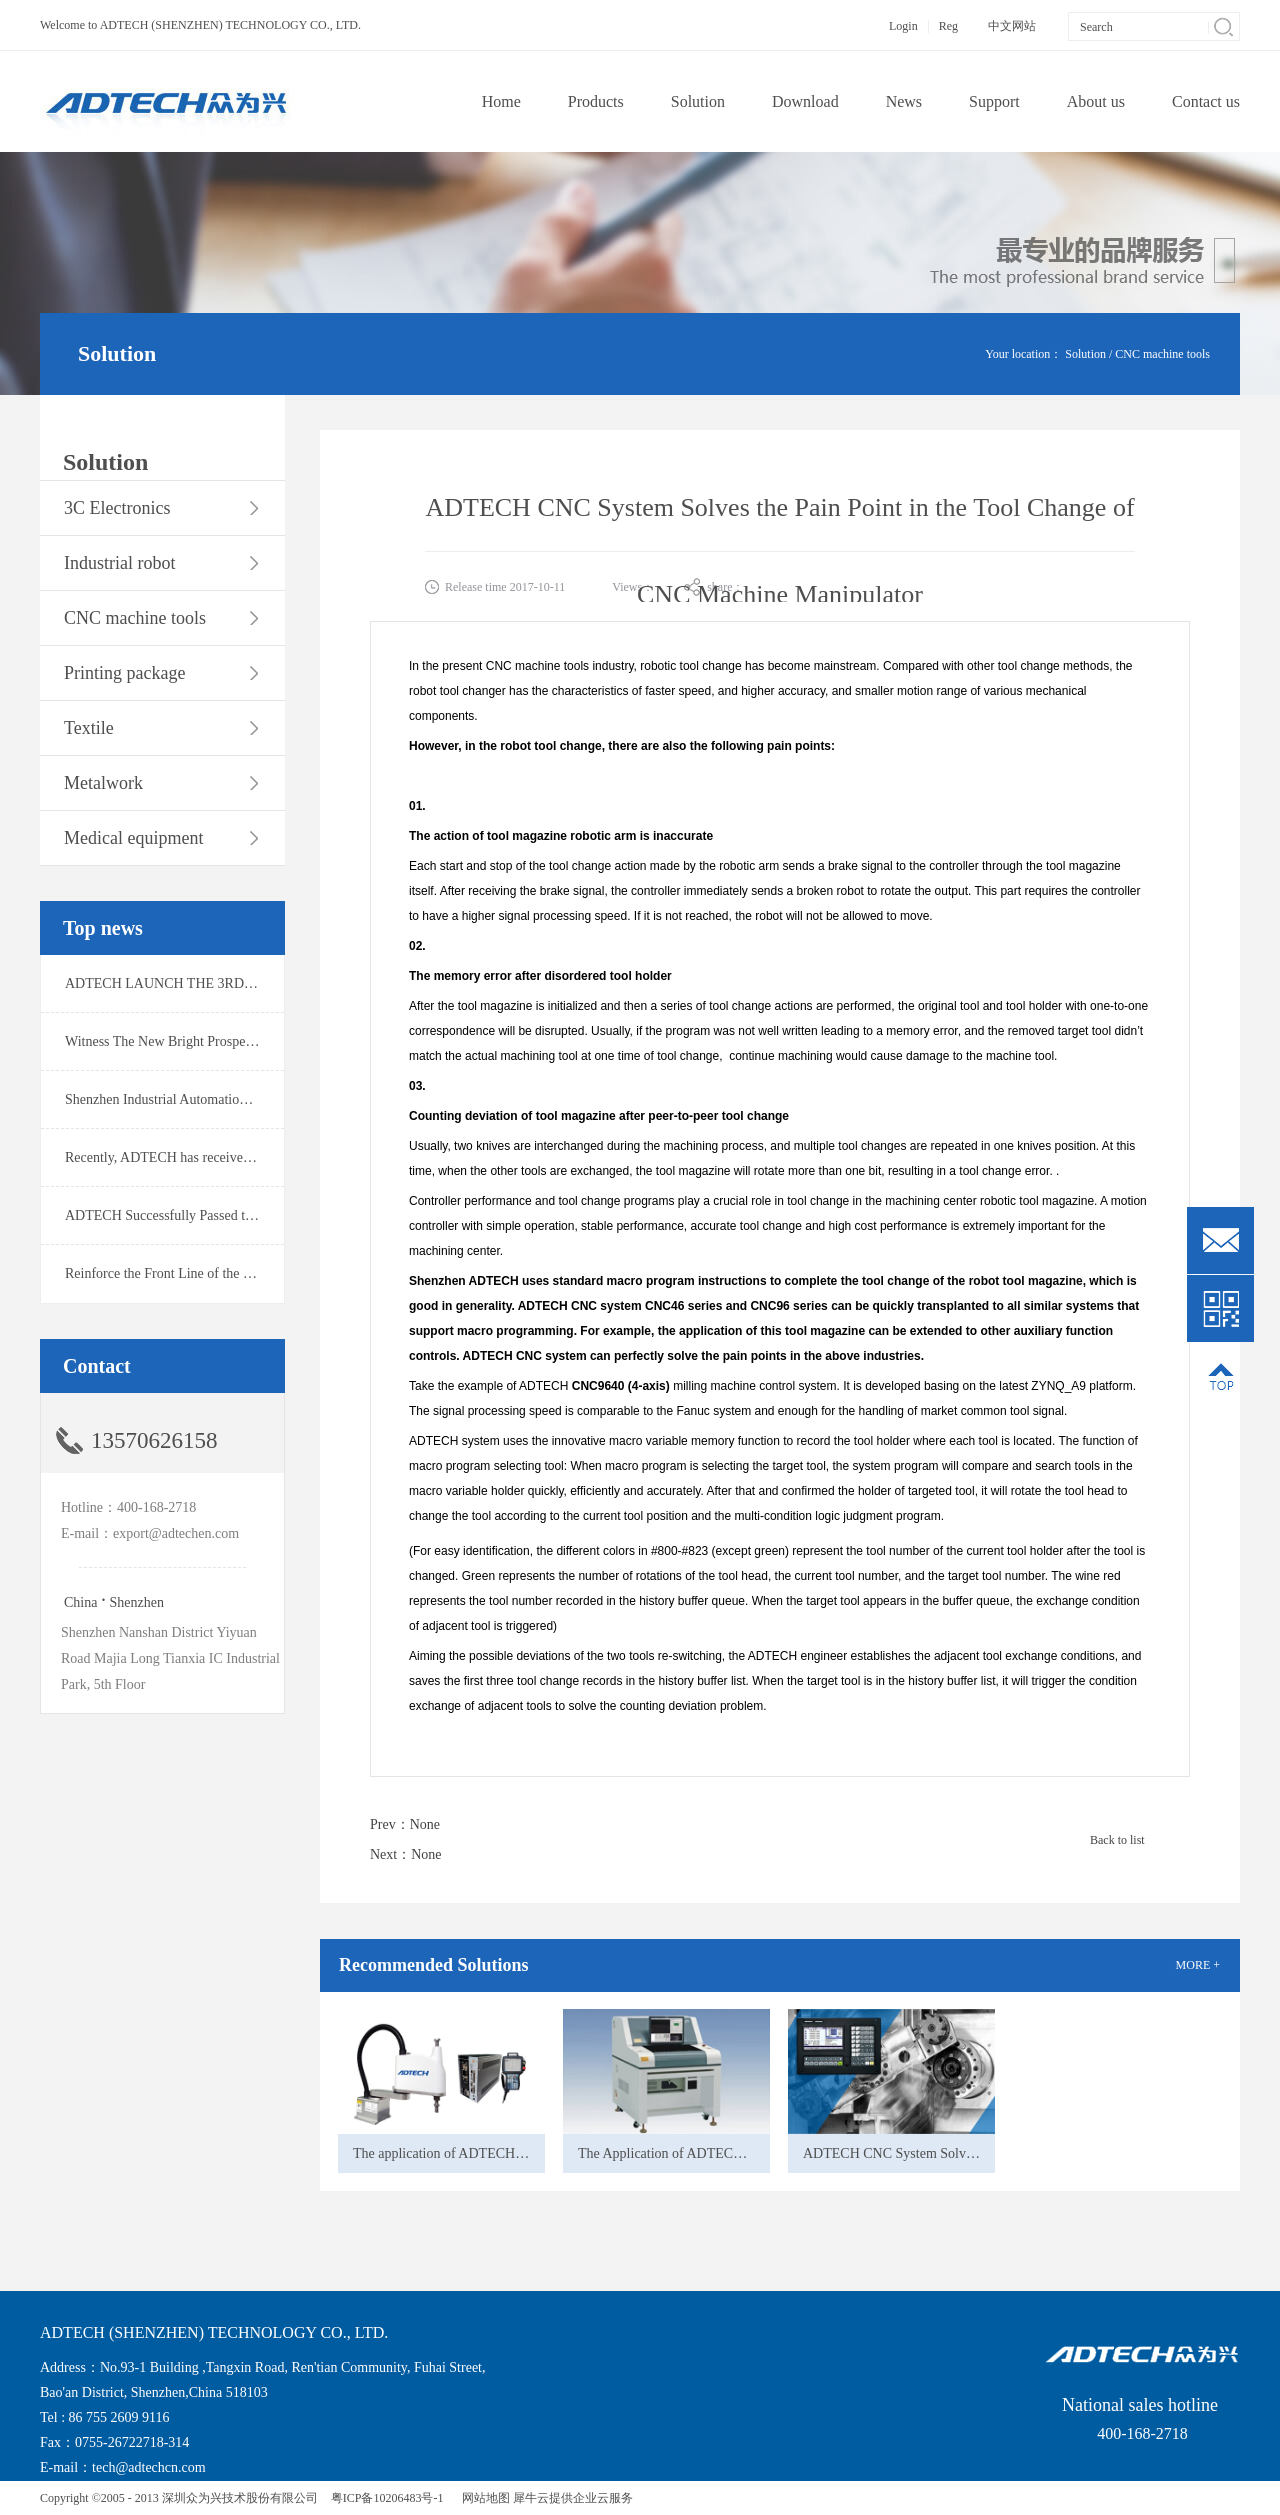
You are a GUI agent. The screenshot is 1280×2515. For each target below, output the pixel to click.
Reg (948, 26)
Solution (1085, 354)
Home (501, 101)
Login (903, 26)
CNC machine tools (1162, 354)
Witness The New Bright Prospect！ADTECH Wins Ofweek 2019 (251, 1041)
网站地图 (483, 2498)
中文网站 (1012, 26)
